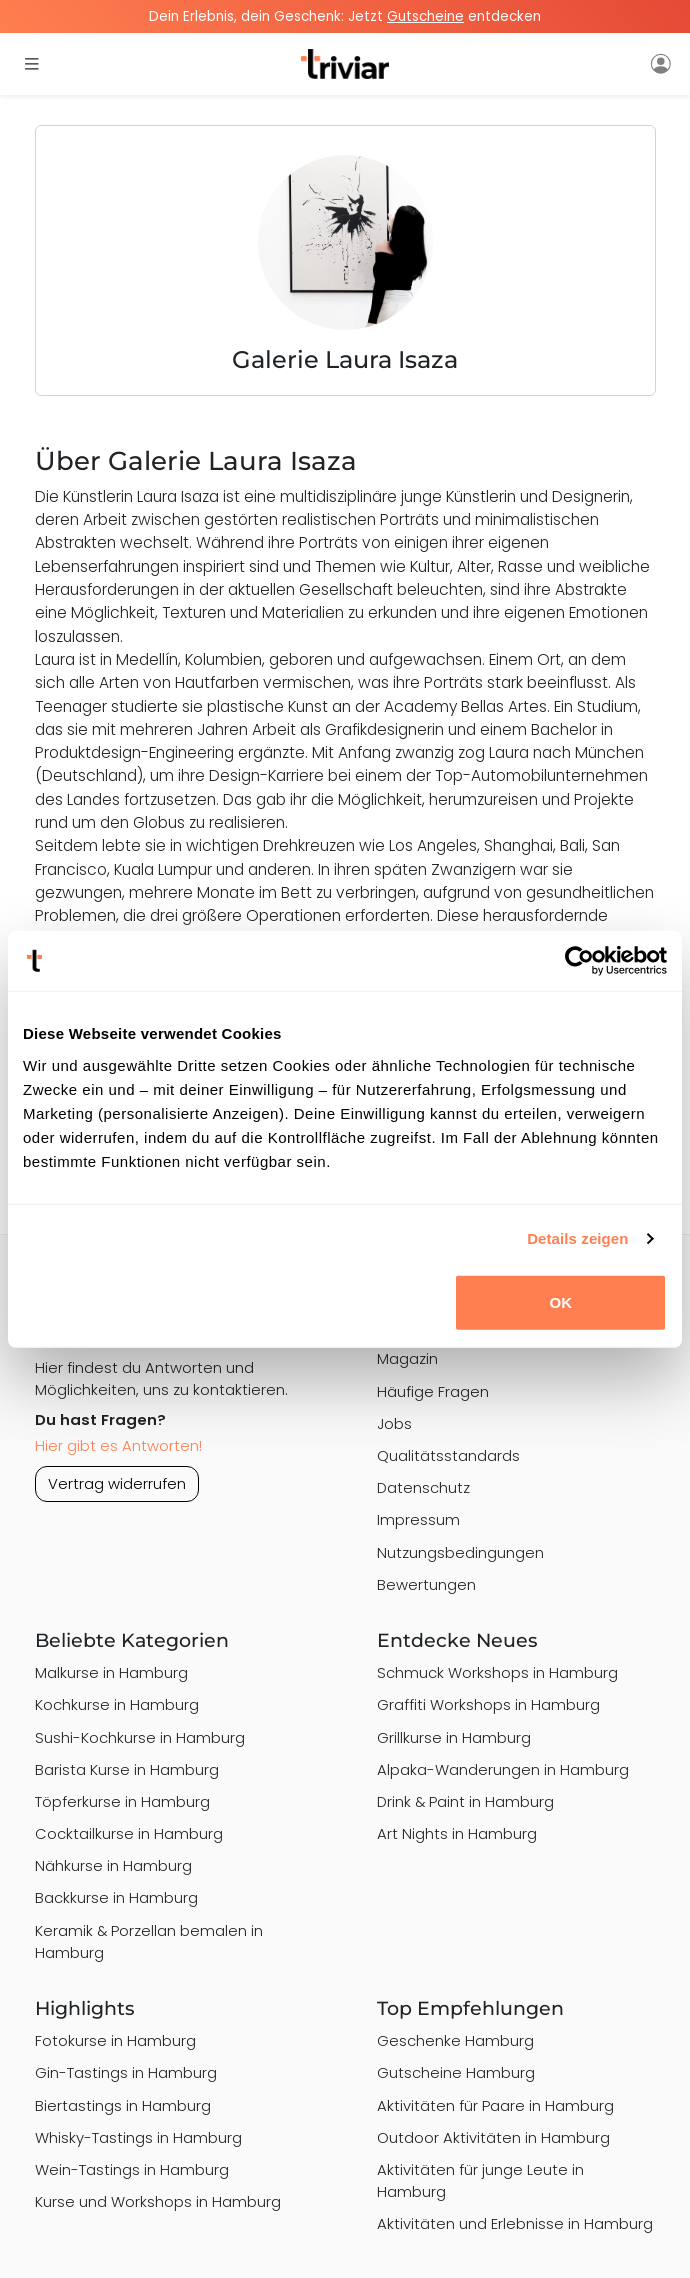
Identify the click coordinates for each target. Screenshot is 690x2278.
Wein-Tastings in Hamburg (132, 2169)
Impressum (418, 1519)
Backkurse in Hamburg (116, 1897)
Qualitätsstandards (448, 1455)
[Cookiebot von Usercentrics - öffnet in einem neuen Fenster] (579, 961)
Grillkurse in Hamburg (454, 1737)
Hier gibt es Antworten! (118, 1445)
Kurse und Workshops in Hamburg (158, 2201)
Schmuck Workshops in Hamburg (497, 1672)
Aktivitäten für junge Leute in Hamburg (480, 2180)
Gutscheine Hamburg (456, 2072)
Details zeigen (577, 1238)
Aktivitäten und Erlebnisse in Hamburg (515, 2223)
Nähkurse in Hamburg (113, 1865)
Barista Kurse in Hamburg (127, 1769)
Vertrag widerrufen (117, 1483)
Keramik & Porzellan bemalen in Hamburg (149, 1941)
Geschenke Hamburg (455, 2040)
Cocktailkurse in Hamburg (129, 1833)
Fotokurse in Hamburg (115, 2040)
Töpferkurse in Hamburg (122, 1801)
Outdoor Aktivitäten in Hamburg (493, 2137)
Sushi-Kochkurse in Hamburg (140, 1737)
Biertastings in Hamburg (123, 2105)
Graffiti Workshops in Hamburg (488, 1704)
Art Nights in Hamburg (457, 1833)
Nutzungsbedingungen (460, 1552)
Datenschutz (423, 1487)
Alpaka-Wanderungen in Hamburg (503, 1769)
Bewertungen (426, 1584)
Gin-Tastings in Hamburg (126, 2072)
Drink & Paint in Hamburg (465, 1801)
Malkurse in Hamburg (111, 1672)
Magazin (407, 1358)
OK (560, 1301)
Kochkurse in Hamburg (117, 1704)
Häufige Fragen (433, 1391)
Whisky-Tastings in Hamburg (138, 2137)
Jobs (394, 1423)
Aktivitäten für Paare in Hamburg (495, 2105)
